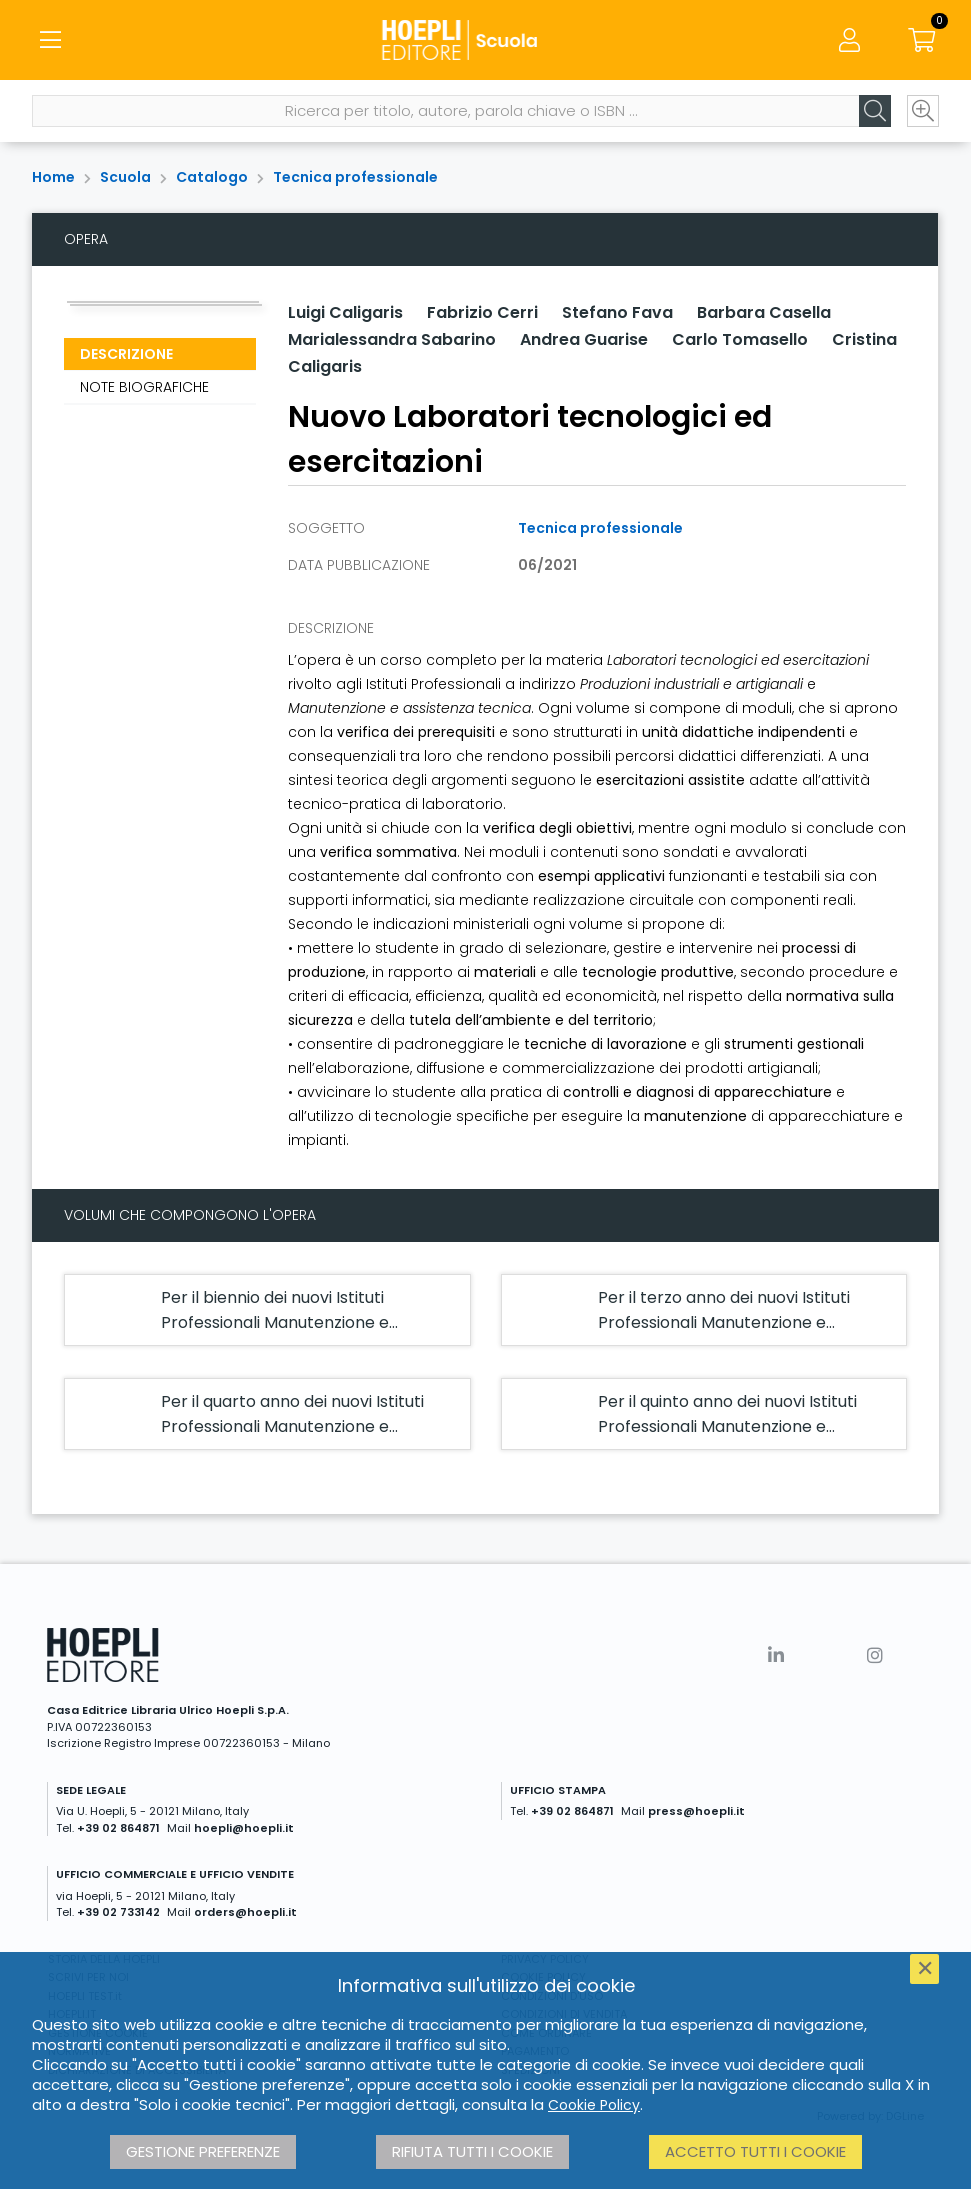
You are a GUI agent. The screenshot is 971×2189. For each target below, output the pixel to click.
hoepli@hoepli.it (244, 1828)
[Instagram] (875, 1655)
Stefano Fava (617, 312)
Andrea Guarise (584, 339)
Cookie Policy (594, 2105)
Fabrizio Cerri (482, 312)
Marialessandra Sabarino (392, 339)
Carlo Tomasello (740, 339)
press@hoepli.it (696, 1811)
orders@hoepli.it (245, 1912)
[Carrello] (921, 40)
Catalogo (212, 177)
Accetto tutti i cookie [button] (755, 2151)
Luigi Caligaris (345, 312)
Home (53, 177)
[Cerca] (875, 111)
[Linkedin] (776, 1655)
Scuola (125, 177)
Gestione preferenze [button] (203, 2151)
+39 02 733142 (118, 1912)
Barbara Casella (764, 312)
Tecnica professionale (355, 177)
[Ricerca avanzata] (923, 111)
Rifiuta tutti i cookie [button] (472, 2151)
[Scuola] (485, 40)
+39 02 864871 (118, 1828)
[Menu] (50, 40)
